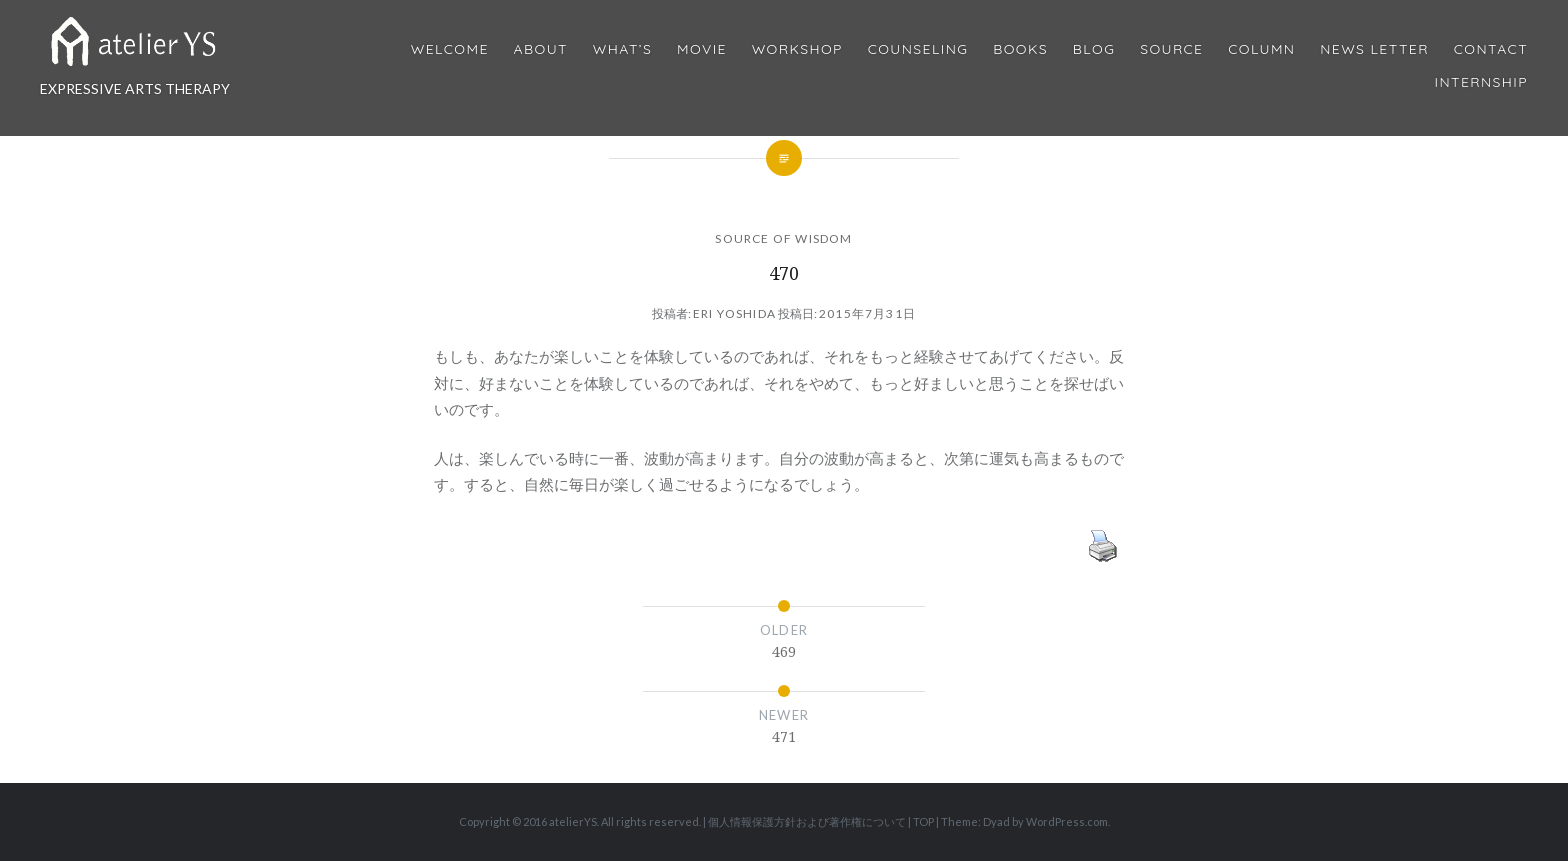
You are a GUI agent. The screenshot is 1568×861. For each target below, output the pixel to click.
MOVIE (702, 49)
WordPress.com (1067, 821)
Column (1261, 49)
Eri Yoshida (734, 313)
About (541, 49)
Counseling (918, 49)
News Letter (1374, 49)
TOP (923, 821)
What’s (622, 49)
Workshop (797, 49)
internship (1481, 82)
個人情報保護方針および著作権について (807, 821)
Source (1171, 49)
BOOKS (1020, 49)
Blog (1094, 49)
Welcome (450, 49)
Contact (1491, 49)
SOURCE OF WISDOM (783, 238)
